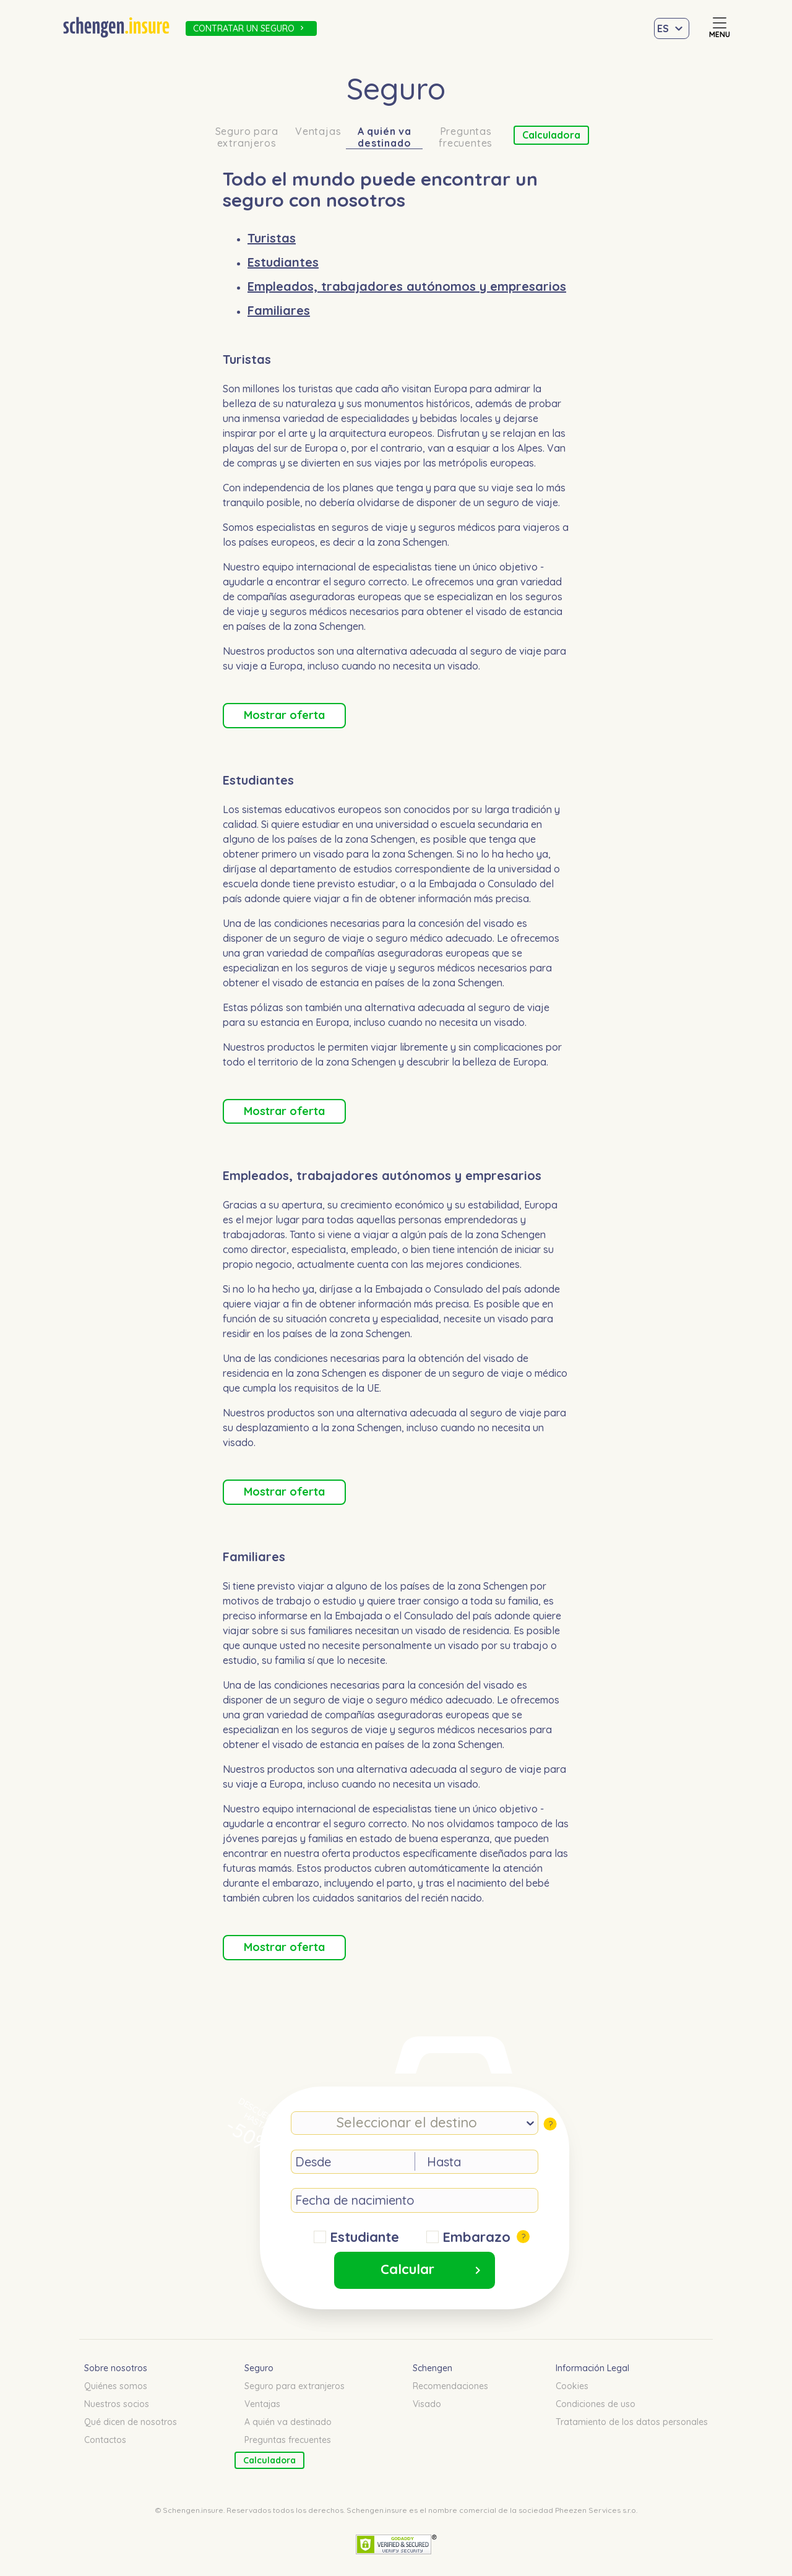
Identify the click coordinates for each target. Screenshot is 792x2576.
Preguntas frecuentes (466, 137)
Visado (427, 2404)
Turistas (272, 238)
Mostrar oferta (284, 715)
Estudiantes (283, 262)
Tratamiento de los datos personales (632, 2421)
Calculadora (551, 135)
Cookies (572, 2386)
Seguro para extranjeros (246, 137)
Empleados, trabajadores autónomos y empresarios (407, 286)
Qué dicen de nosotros (130, 2421)
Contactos (105, 2439)
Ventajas (318, 131)
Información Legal (592, 2368)
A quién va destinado (384, 137)
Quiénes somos (115, 2386)
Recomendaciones (450, 2386)
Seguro (258, 2368)
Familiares (279, 310)
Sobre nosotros (115, 2368)
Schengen (432, 2368)
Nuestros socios (116, 2404)
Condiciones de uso (595, 2404)
